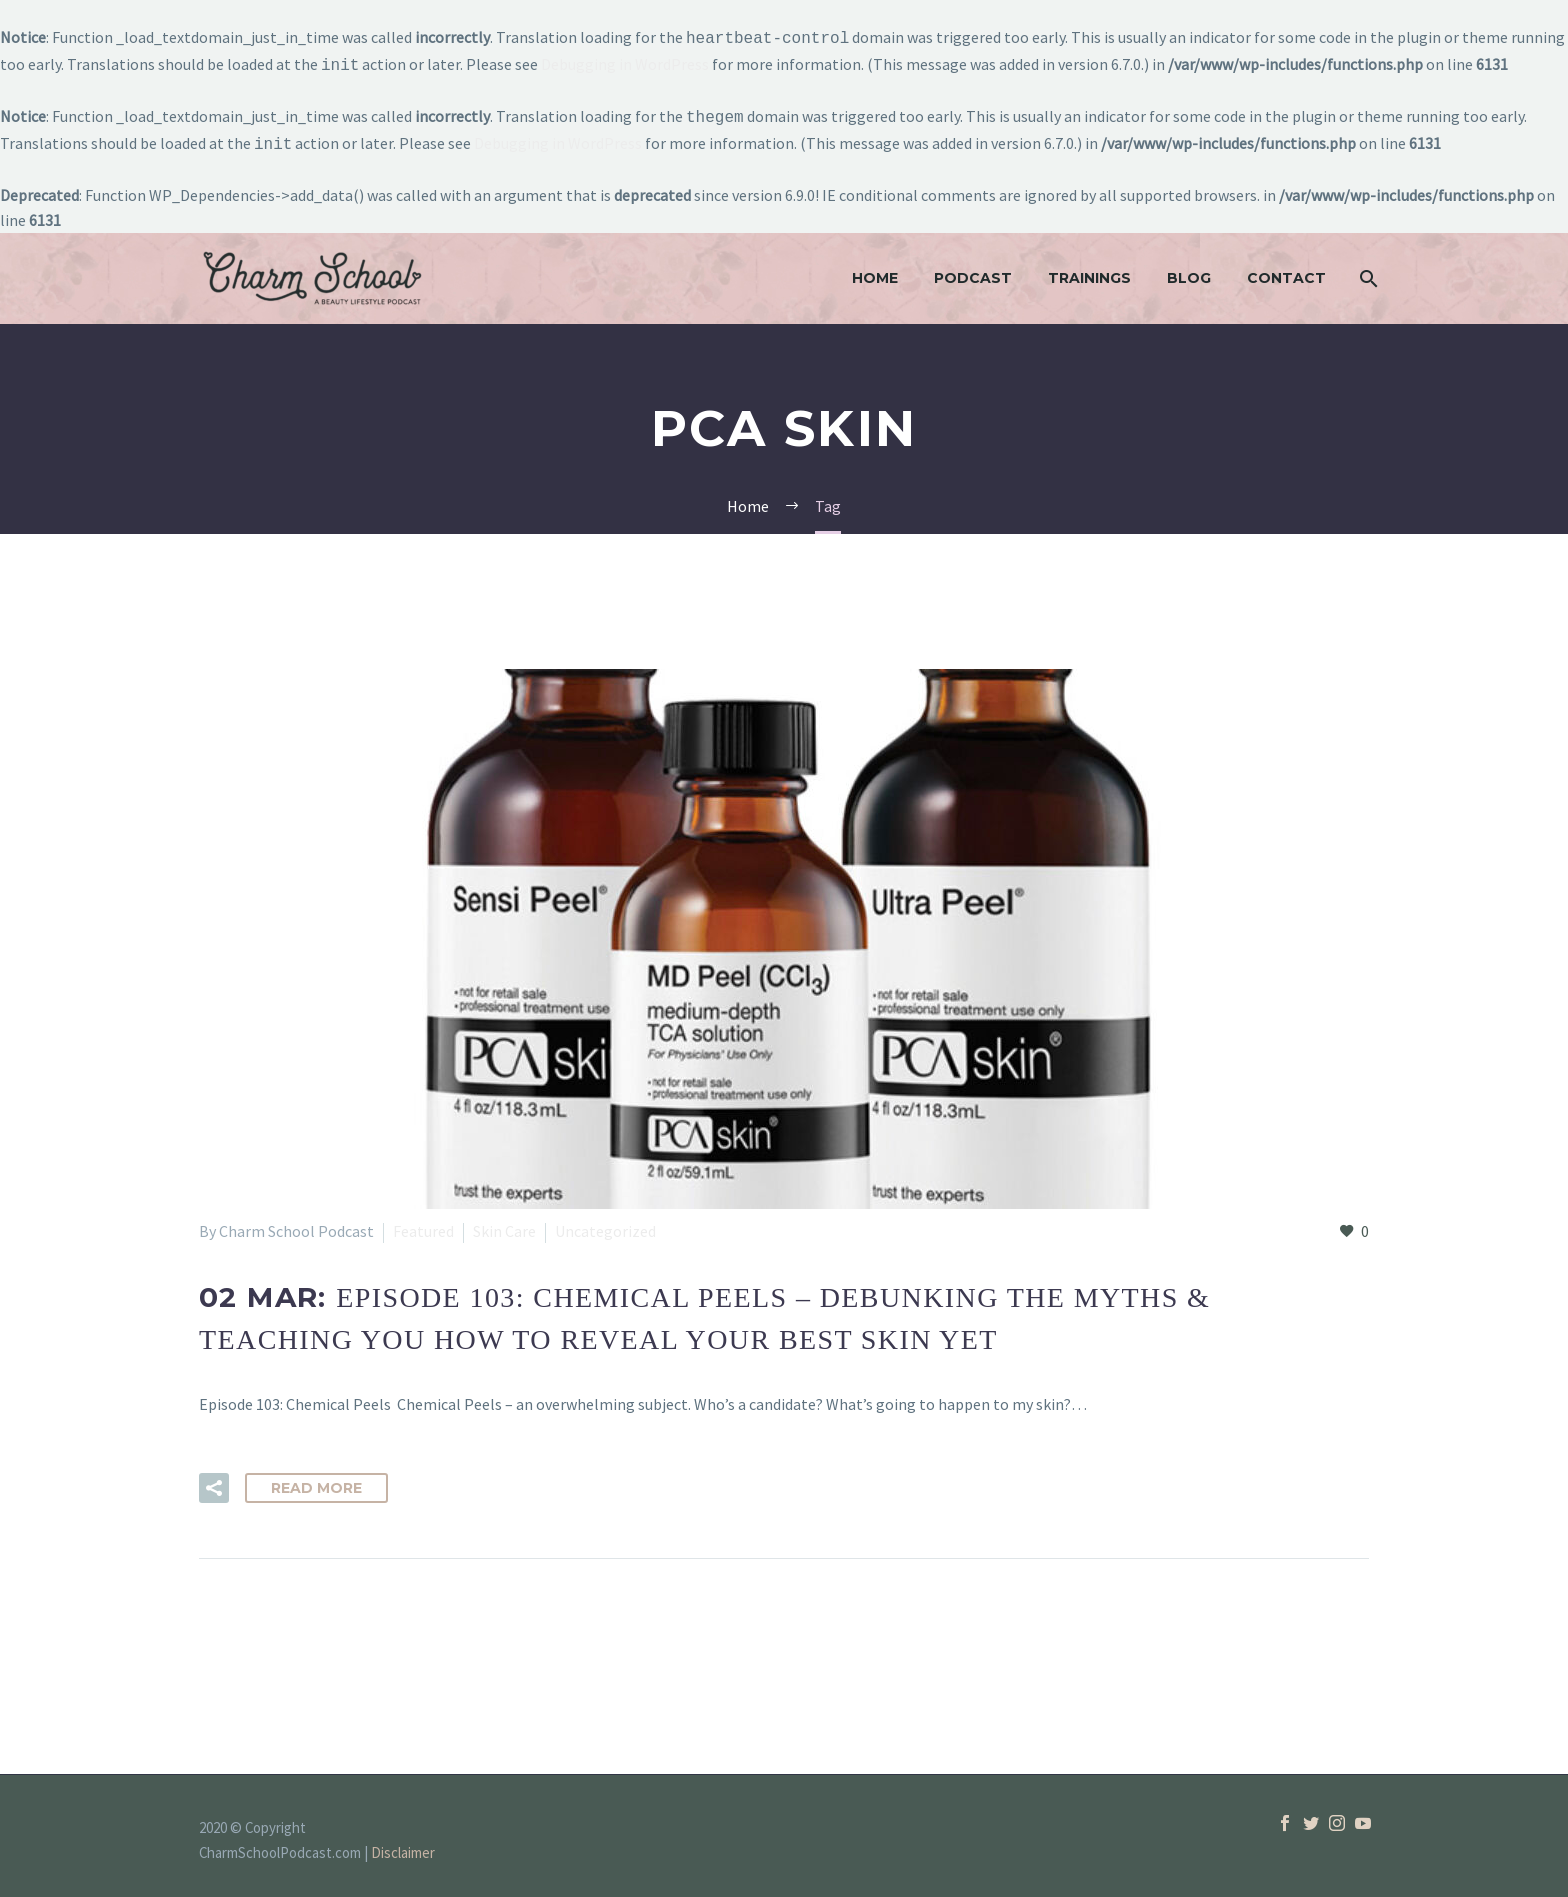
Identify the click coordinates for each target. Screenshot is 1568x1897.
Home (875, 270)
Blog (1189, 270)
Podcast (973, 270)
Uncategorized (605, 1223)
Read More (316, 1480)
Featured (423, 1223)
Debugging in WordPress (625, 62)
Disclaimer (403, 1844)
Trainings (1089, 270)
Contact (1286, 270)
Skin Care (504, 1223)
